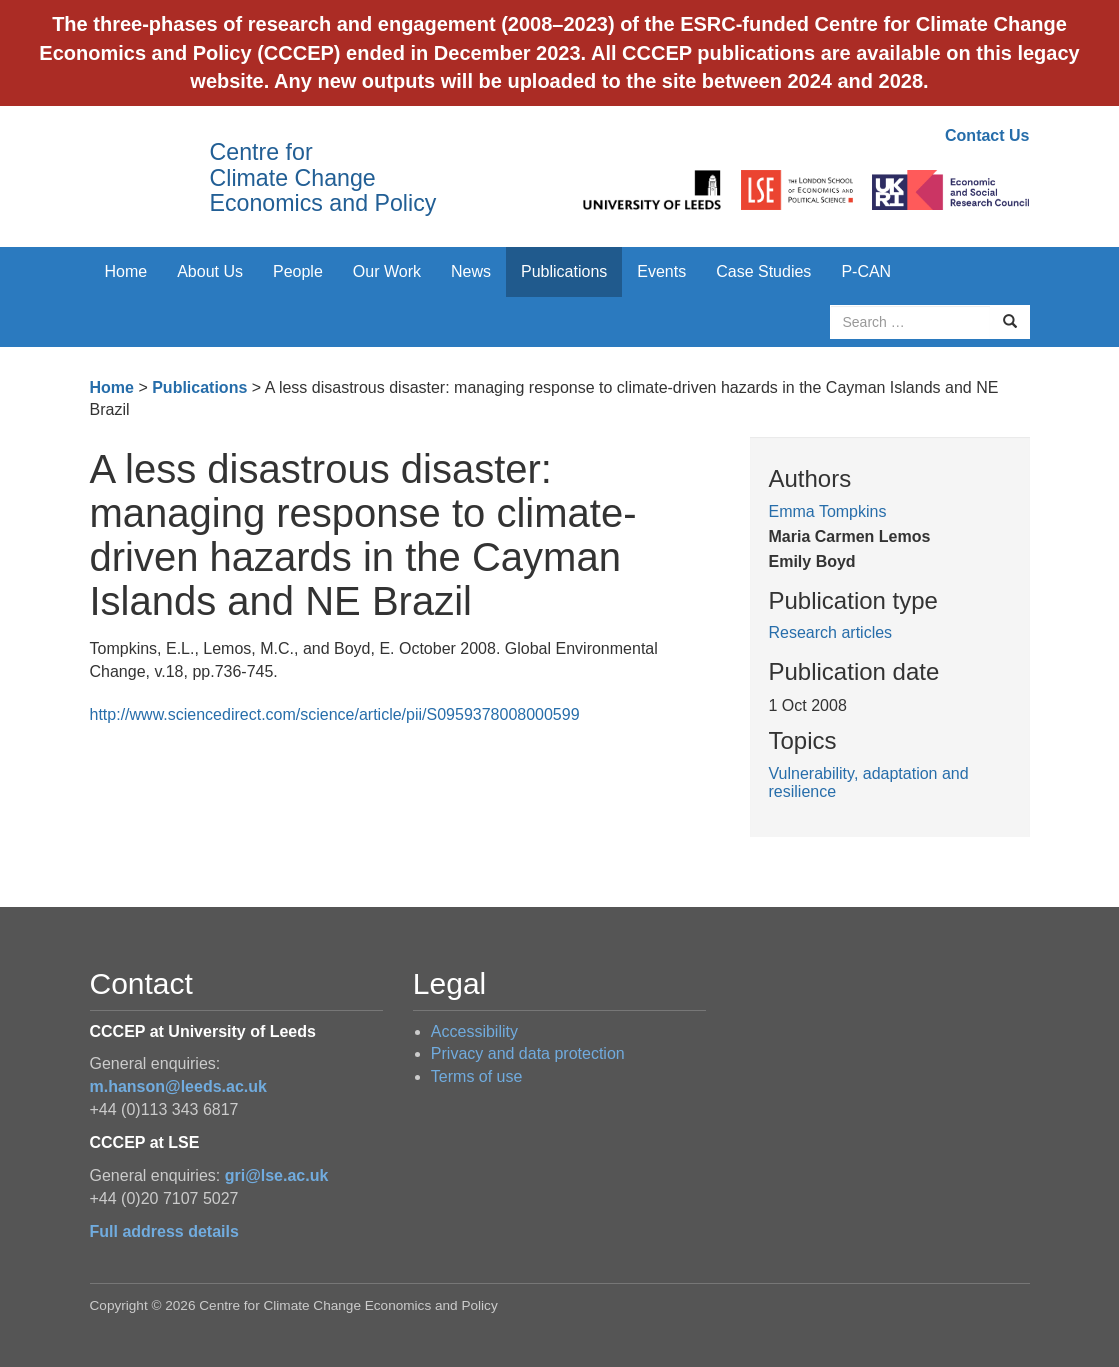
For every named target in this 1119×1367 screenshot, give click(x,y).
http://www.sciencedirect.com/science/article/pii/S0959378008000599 (335, 714)
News (471, 271)
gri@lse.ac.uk (277, 1175)
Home (126, 271)
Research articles (831, 632)
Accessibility (474, 1031)
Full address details (164, 1231)
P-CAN (866, 271)
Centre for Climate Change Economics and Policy (323, 177)
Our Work (387, 271)
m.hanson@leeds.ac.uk (178, 1086)
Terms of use (477, 1076)
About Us (210, 271)
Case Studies (763, 271)
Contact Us (987, 135)
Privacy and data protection (528, 1053)
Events (661, 271)
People (298, 271)
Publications (564, 271)
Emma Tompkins (828, 511)
